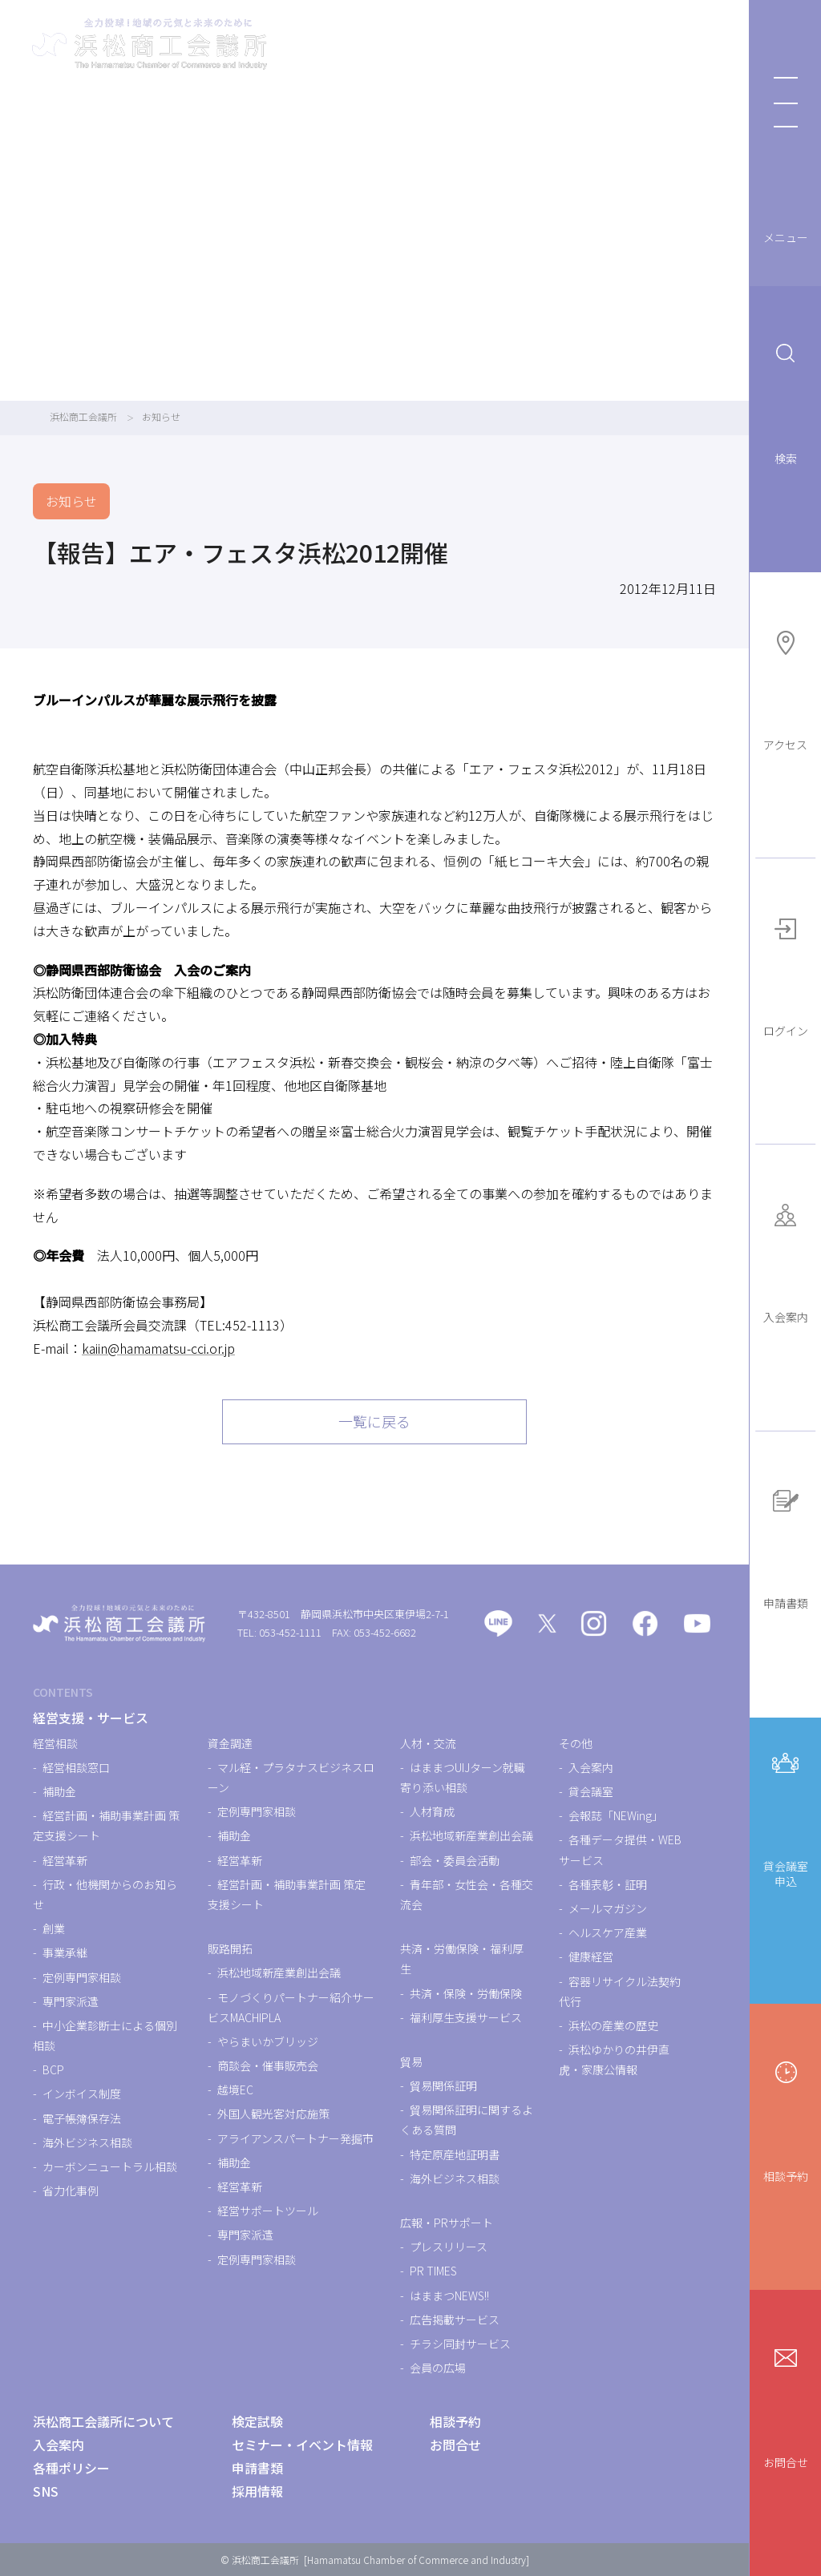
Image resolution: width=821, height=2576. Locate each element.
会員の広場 (438, 2368)
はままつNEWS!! (449, 2295)
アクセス (785, 689)
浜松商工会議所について (103, 2421)
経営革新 (64, 1860)
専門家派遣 (70, 2001)
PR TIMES (433, 2271)
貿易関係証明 (443, 2085)
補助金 (59, 1791)
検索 (785, 402)
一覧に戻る (374, 1421)
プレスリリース (448, 2247)
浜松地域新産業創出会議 (279, 1972)
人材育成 (432, 1811)
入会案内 (785, 1261)
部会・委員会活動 (454, 1860)
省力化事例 (70, 2190)
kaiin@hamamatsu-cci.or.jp (158, 1348)
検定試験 (257, 2421)
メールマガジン (607, 1908)
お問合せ (785, 2406)
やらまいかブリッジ (267, 2041)
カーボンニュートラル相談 (109, 2166)
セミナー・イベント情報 (302, 2444)
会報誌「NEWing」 (615, 1815)
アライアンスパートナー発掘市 (295, 2138)
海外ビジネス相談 (87, 2142)
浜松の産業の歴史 (613, 2025)
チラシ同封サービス (460, 2344)
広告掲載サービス (454, 2320)
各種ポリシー (71, 2467)
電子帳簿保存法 (81, 2118)
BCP (53, 2069)
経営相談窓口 (76, 1767)
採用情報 (257, 2491)
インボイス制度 (81, 2093)
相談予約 (785, 2119)
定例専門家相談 (81, 1977)
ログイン (785, 975)
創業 (53, 1928)
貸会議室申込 (785, 1817)
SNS (46, 2491)
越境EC (235, 2089)
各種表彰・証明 (607, 1884)
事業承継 (64, 1952)
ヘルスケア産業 (607, 1932)
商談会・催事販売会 (267, 2065)
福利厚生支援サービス (466, 2017)
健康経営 (590, 1956)
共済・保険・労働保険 (466, 1993)
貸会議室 (590, 1791)
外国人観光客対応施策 (273, 2114)
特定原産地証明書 (454, 2154)
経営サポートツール (267, 2211)
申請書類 (785, 1547)
